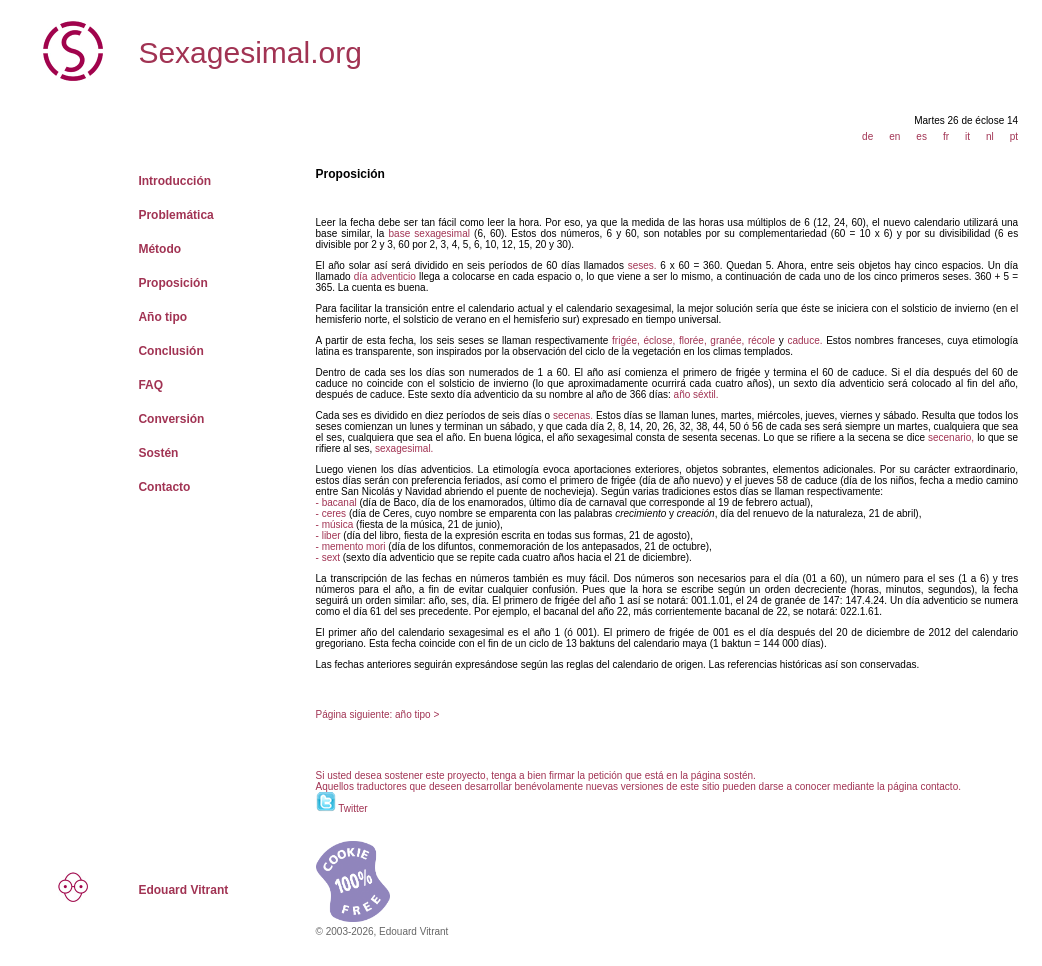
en (894, 136)
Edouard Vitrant (183, 890)
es (921, 136)
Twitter (352, 808)
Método (159, 249)
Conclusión (170, 351)
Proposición (172, 283)
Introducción (174, 181)
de (867, 136)
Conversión (171, 419)
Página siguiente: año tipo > (378, 714)
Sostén (158, 453)
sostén (738, 775)
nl (990, 136)
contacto (939, 786)
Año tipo (162, 317)
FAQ (150, 385)
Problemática (175, 215)
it (967, 136)
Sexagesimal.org (249, 52)
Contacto (164, 487)
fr (946, 136)
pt (1014, 136)
